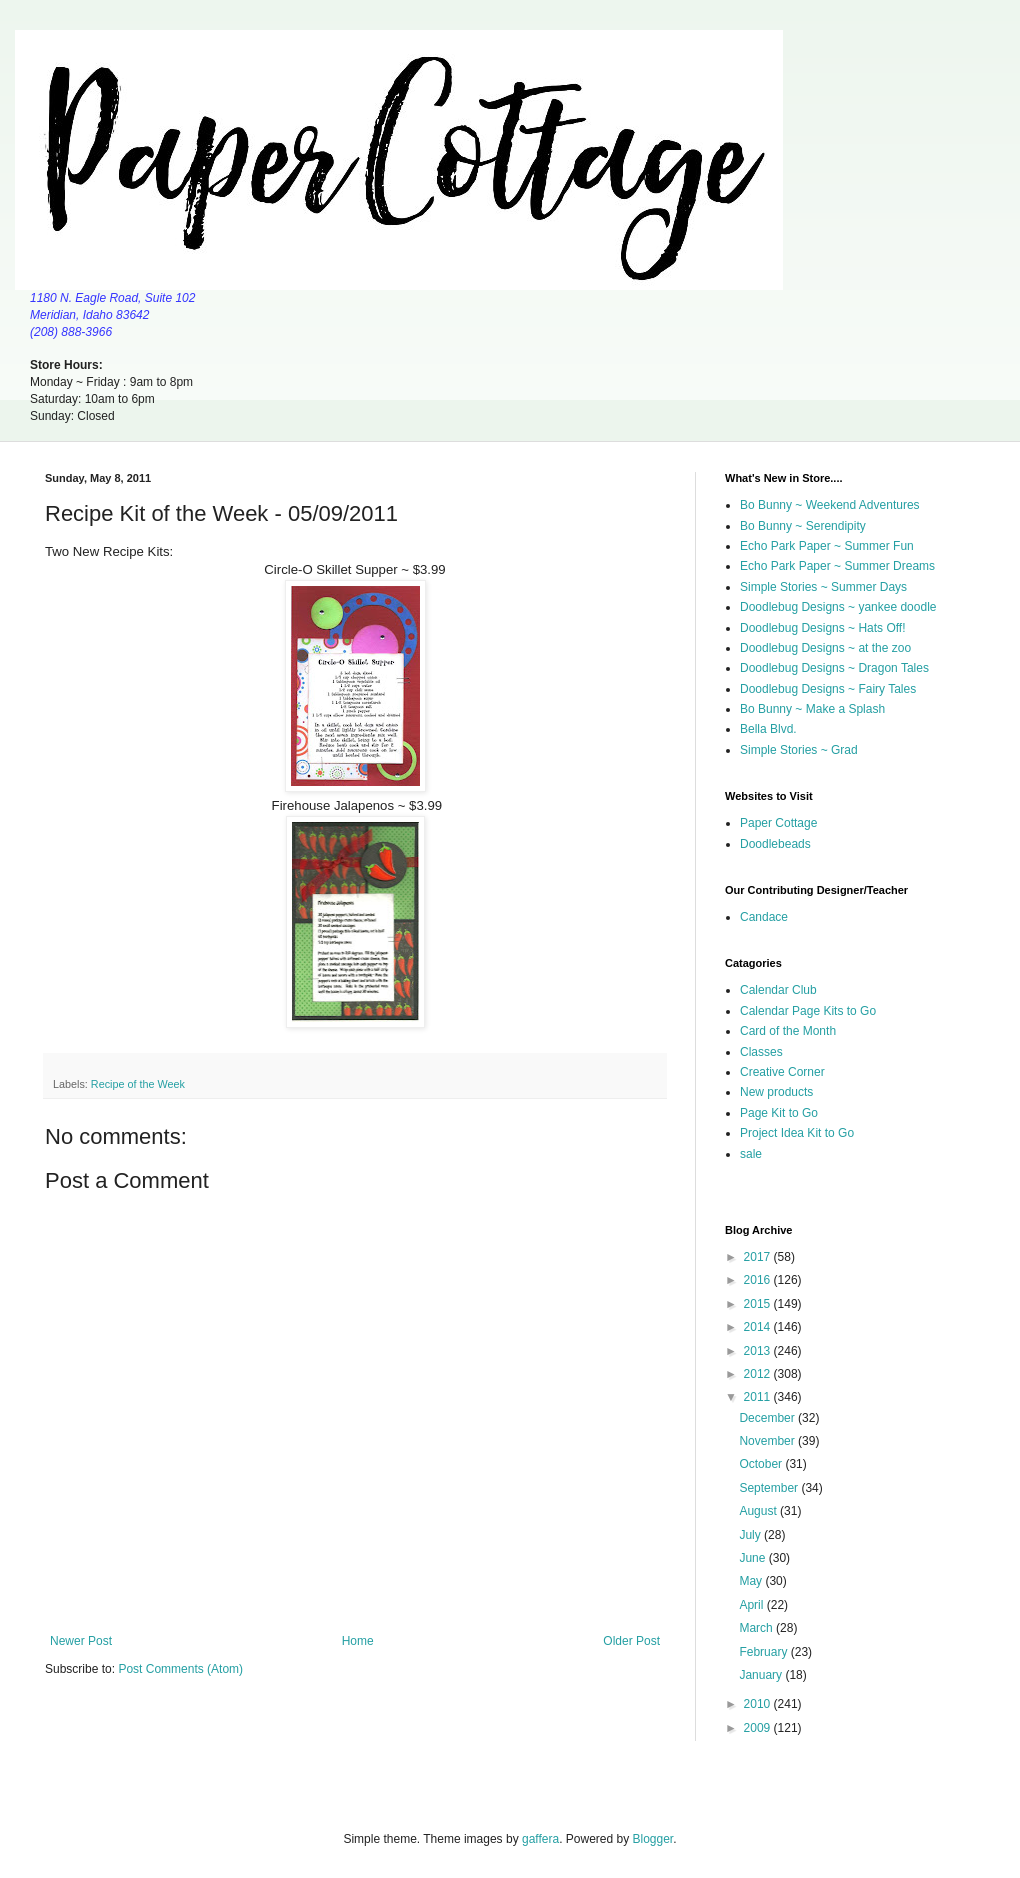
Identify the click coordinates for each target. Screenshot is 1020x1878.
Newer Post (81, 1641)
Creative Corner (782, 1072)
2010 (759, 1704)
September (770, 1488)
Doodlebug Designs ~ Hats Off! (823, 628)
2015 (759, 1304)
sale (751, 1154)
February (764, 1652)
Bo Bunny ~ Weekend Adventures (830, 505)
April (752, 1605)
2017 (759, 1257)
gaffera (540, 1839)
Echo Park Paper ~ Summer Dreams (837, 566)
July (751, 1535)
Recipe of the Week (138, 1084)
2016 (759, 1280)
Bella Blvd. (768, 729)
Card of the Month (788, 1031)
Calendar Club (778, 990)
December (768, 1418)
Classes (761, 1052)
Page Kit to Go (779, 1113)
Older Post (631, 1641)
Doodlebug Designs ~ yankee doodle (838, 607)
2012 (759, 1374)
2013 (759, 1351)
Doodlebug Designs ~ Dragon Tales (834, 668)
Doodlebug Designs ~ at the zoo (825, 648)
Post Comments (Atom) (180, 1669)
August (759, 1511)
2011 (759, 1397)
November (768, 1441)
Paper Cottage (778, 823)
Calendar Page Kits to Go (808, 1011)
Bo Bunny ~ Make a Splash (812, 709)
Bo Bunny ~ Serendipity (803, 526)
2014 (759, 1327)
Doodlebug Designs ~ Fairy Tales (828, 689)
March (757, 1628)
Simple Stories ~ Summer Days (823, 587)
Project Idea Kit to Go (797, 1133)
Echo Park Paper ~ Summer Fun (827, 546)
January (762, 1675)
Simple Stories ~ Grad (799, 750)
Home (358, 1641)
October (762, 1464)
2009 (759, 1728)
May (752, 1581)
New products (776, 1092)
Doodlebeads (775, 844)
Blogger (653, 1839)
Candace (764, 917)
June (753, 1558)
